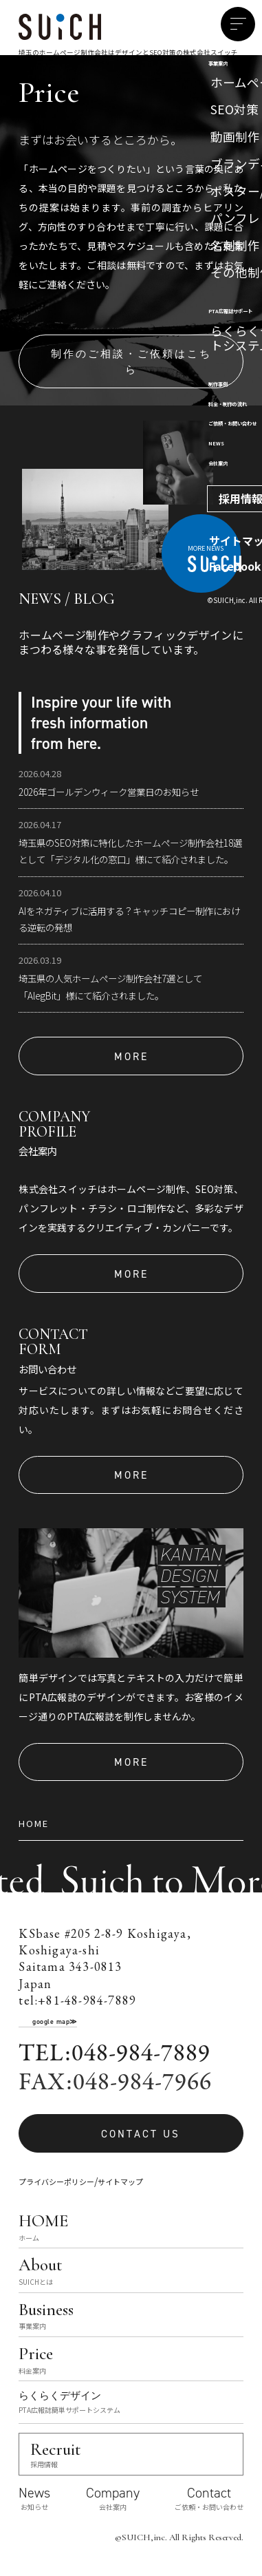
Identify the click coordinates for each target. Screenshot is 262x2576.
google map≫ (54, 2021)
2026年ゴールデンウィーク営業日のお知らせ (109, 792)
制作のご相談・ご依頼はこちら (131, 361)
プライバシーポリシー (56, 2181)
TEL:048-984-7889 (114, 2054)
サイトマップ (120, 2181)
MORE (131, 1056)
